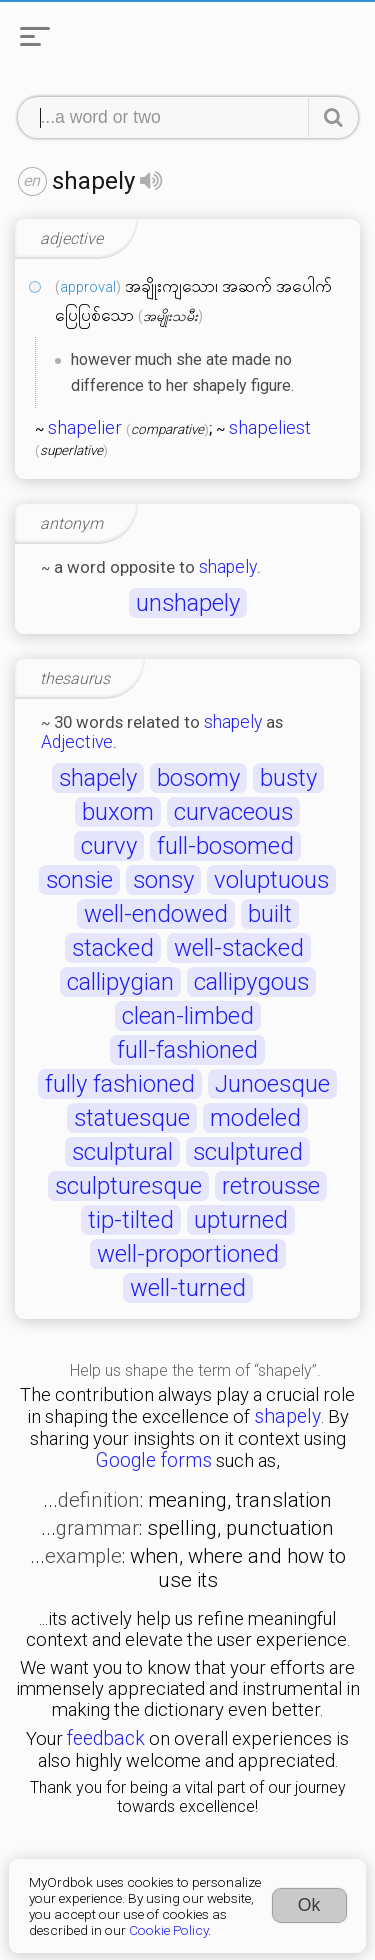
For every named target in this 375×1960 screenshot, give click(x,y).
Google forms (153, 1460)
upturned (241, 1220)
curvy (109, 846)
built (270, 914)
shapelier (85, 428)
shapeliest (270, 428)
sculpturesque (128, 1186)
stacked (113, 948)
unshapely (188, 603)
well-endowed (156, 914)
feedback (106, 1738)
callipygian (120, 982)
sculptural (122, 1152)
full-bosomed (225, 846)
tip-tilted (131, 1220)
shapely (228, 567)
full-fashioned (187, 1050)
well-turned (188, 1288)
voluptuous (271, 880)
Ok (309, 1905)
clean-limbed (188, 1016)
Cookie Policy (168, 1930)
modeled (255, 1118)
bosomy (198, 778)
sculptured (248, 1152)
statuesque (132, 1118)
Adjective (77, 742)
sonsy (163, 880)
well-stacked (239, 948)
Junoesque (272, 1084)
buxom (118, 812)
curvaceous (233, 812)
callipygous (251, 982)
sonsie (79, 880)
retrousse (271, 1186)
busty (288, 778)
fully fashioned (120, 1084)
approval (88, 287)
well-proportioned (188, 1254)
